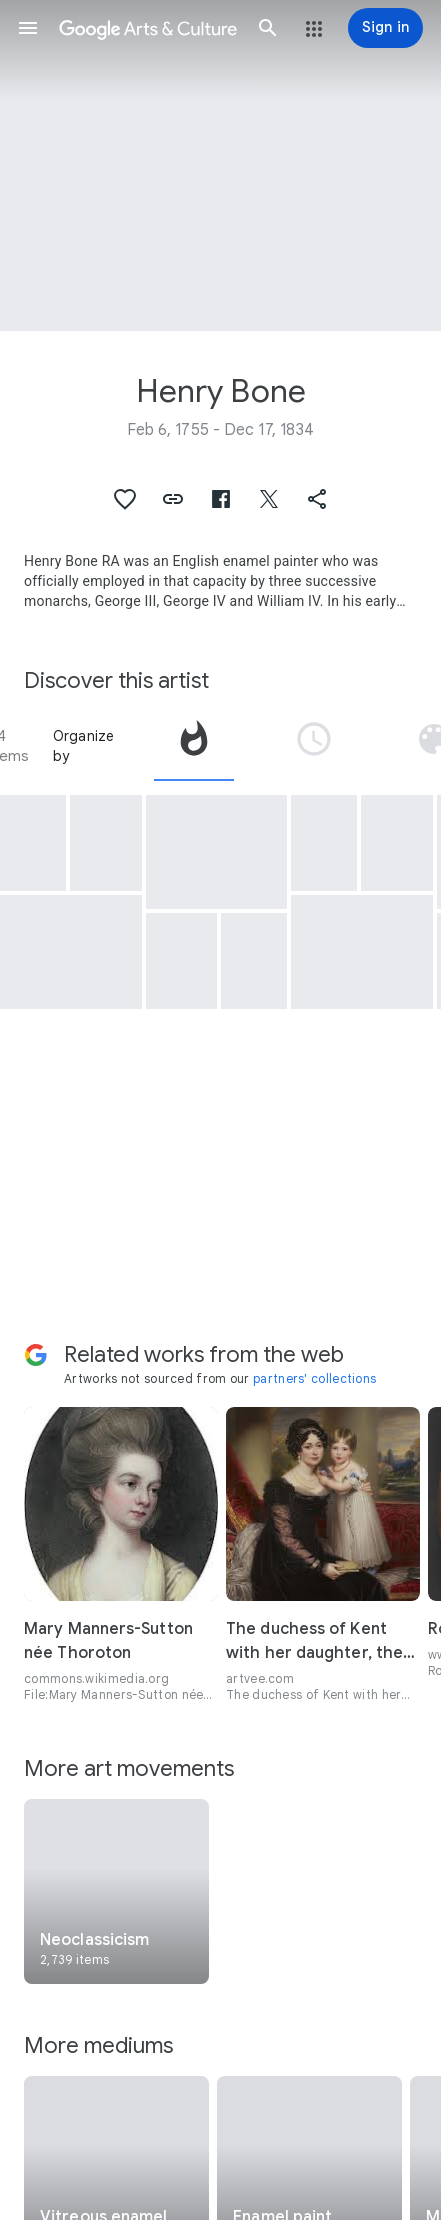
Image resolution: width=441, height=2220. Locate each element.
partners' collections (314, 1378)
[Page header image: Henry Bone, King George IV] (220, 165)
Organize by (84, 746)
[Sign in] (385, 28)
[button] (28, 28)
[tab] (194, 746)
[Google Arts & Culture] (148, 28)
